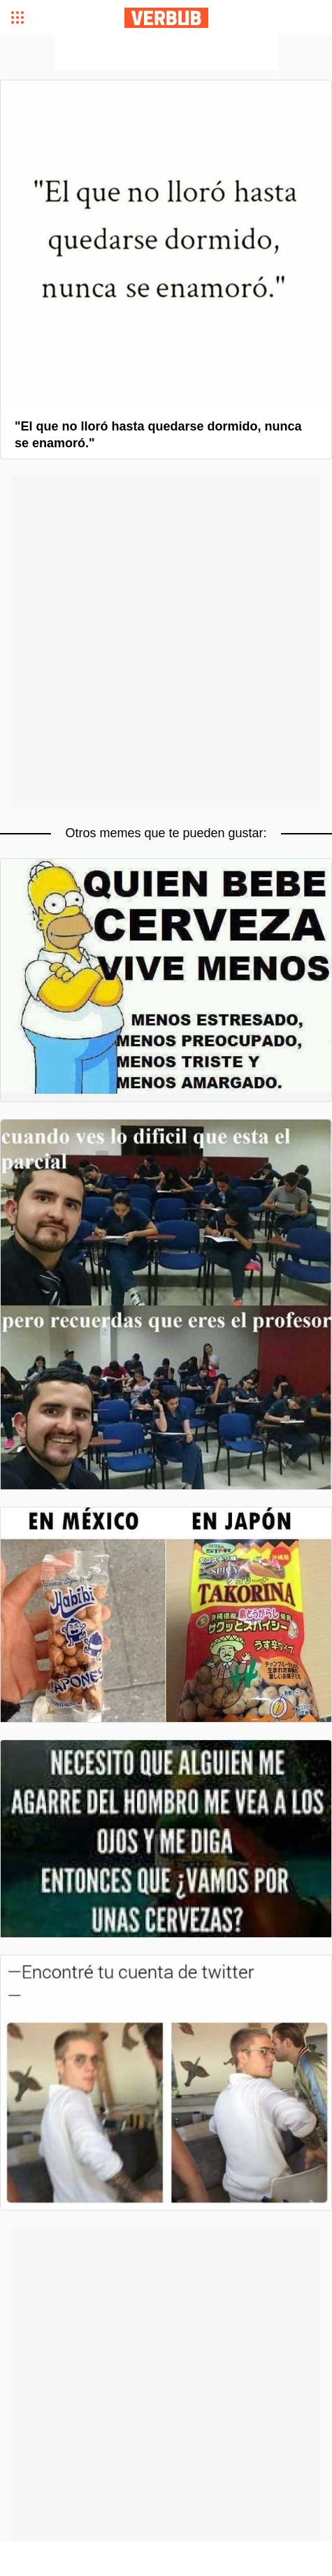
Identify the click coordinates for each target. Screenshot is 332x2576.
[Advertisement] (166, 52)
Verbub (166, 18)
